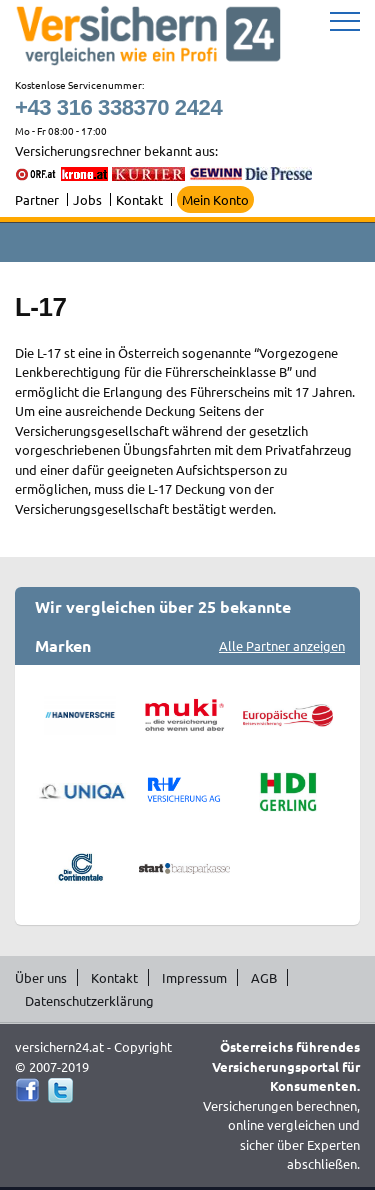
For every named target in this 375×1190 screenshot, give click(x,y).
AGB (264, 977)
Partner (37, 199)
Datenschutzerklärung (89, 1000)
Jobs (87, 199)
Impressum (194, 977)
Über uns (41, 977)
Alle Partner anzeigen (282, 645)
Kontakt (139, 199)
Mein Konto (215, 199)
